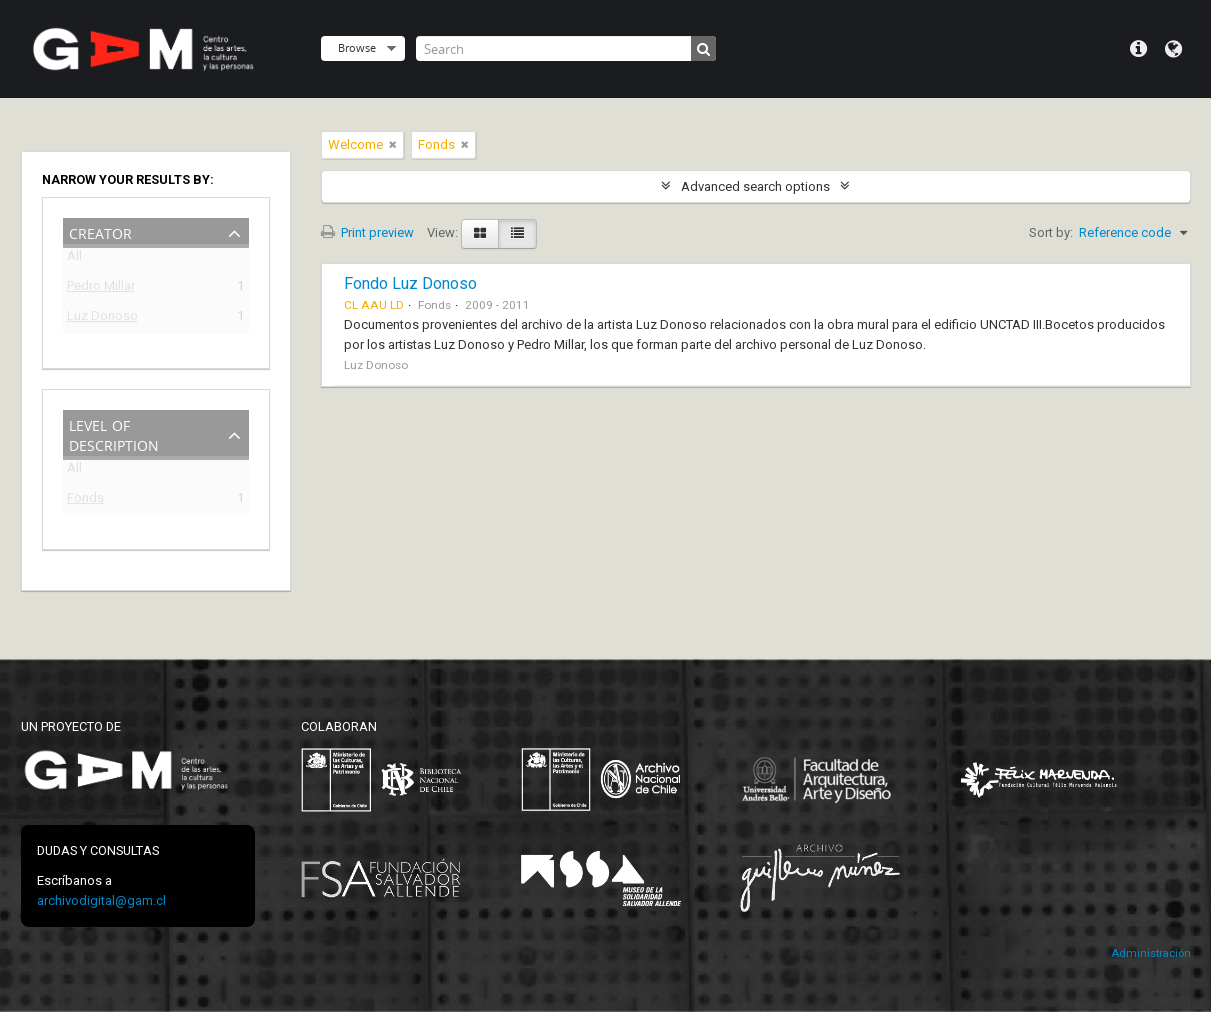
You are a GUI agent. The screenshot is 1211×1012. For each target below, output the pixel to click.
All (74, 259)
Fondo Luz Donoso (410, 283)
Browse (357, 47)
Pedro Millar (101, 288)
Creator (100, 231)
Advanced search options (755, 186)
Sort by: (1051, 232)
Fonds (85, 500)
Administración (1151, 953)
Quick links (1138, 49)
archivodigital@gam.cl (101, 900)
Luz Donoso (102, 318)
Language (1173, 49)
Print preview (367, 232)
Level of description (114, 433)
